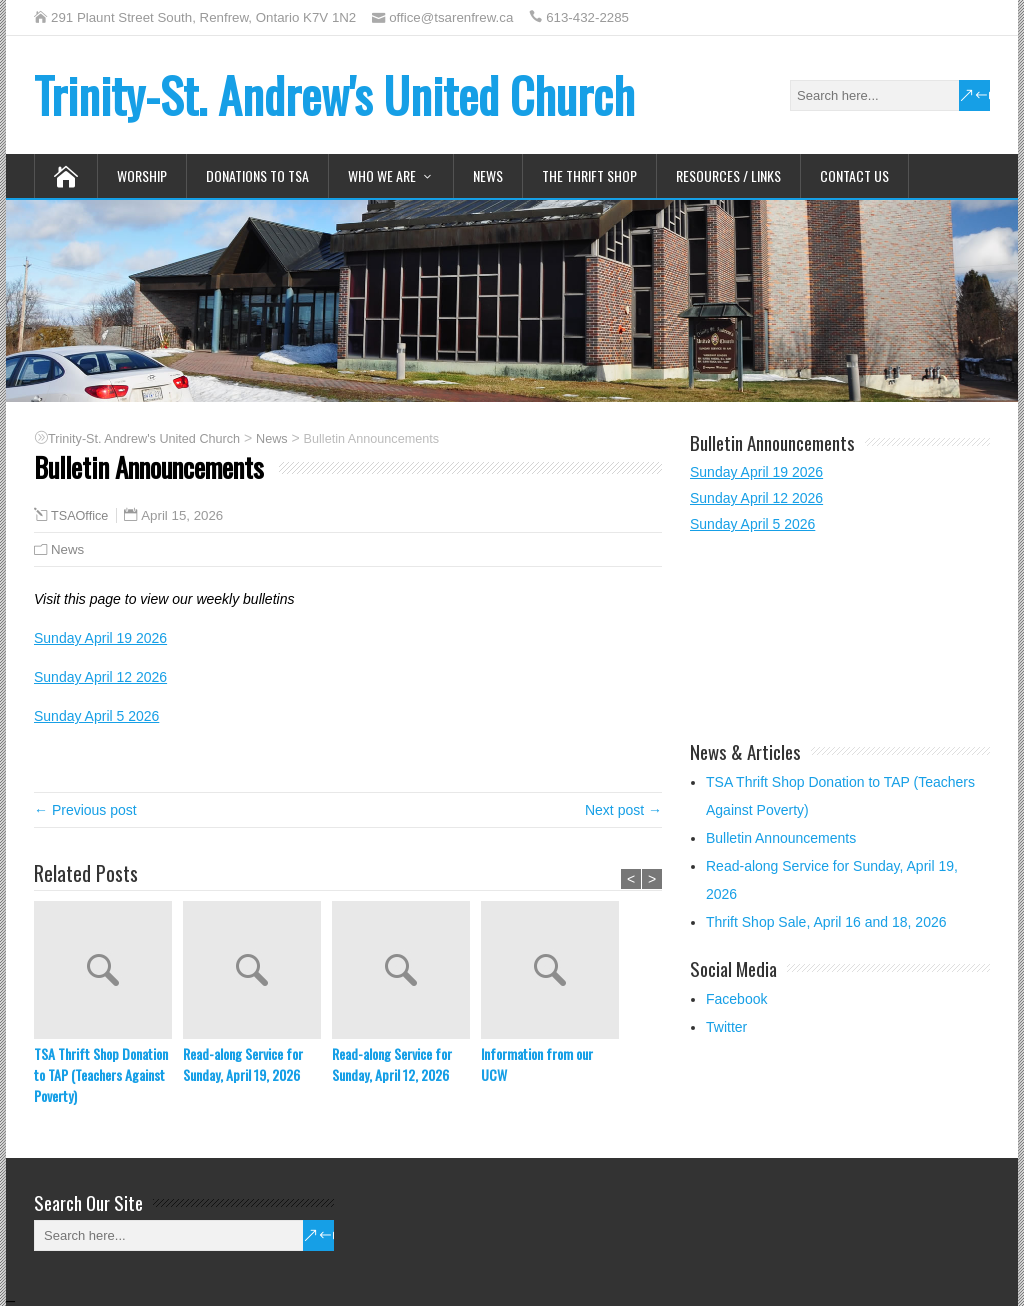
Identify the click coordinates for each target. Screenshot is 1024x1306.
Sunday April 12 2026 (100, 677)
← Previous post (85, 810)
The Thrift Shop (589, 175)
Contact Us (854, 175)
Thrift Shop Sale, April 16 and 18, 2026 (826, 922)
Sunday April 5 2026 (96, 716)
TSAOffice (79, 516)
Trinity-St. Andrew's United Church (334, 94)
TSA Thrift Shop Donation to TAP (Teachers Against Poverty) (101, 1074)
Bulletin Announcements (781, 838)
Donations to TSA (257, 175)
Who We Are (382, 175)
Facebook (736, 999)
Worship (142, 175)
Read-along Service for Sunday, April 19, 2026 (243, 1064)
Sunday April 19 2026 (100, 638)
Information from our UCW (537, 1064)
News (488, 175)
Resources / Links (728, 175)
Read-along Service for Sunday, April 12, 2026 (392, 1064)
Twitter (726, 1027)
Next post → (623, 810)
